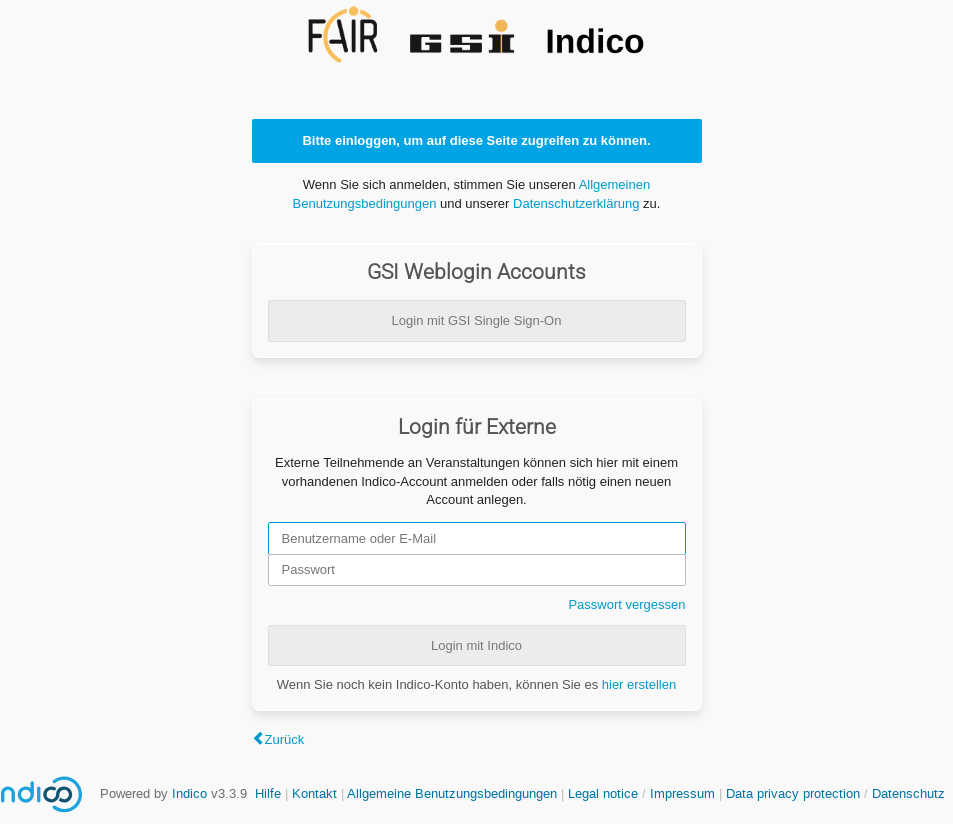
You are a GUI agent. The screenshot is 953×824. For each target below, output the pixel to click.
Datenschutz (908, 793)
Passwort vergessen (626, 604)
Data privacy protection (795, 793)
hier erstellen (639, 684)
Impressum (682, 793)
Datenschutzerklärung (576, 203)
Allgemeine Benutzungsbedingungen (452, 793)
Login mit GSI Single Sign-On (477, 320)
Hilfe (268, 793)
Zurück (285, 739)
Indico (189, 793)
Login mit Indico (476, 645)
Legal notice (605, 793)
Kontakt (314, 793)
